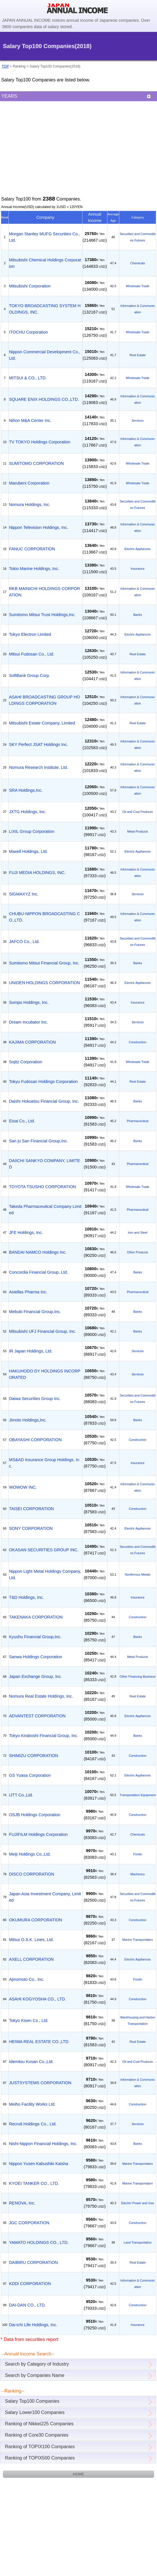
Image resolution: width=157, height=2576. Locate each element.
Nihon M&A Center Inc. (30, 420)
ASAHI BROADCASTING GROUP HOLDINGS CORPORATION (44, 700)
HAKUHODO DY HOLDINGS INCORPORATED (44, 1374)
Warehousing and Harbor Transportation (137, 2020)
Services (137, 420)
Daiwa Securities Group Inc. (35, 1398)
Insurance (137, 568)
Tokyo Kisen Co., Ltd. (28, 2020)
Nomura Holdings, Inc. (29, 504)
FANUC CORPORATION (32, 549)
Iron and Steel (137, 1232)
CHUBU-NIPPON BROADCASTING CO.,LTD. (44, 916)
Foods (137, 1854)
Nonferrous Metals (137, 1574)
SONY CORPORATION (31, 1528)
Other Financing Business (138, 1676)
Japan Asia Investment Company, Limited (45, 1897)
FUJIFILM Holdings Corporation (38, 1834)
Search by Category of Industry (37, 2364)
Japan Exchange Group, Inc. (35, 1676)
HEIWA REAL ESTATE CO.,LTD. (39, 2041)
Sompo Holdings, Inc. (29, 1002)
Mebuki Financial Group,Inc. (35, 1311)
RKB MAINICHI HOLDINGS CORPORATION (44, 591)
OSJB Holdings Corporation (34, 1814)
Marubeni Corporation (29, 483)
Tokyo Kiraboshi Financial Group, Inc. (43, 1735)
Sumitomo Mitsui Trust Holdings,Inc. (42, 614)
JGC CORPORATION (29, 2222)
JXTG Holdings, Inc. (27, 811)
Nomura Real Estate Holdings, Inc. (41, 1696)
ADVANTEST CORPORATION (37, 1716)
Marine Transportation (137, 1939)
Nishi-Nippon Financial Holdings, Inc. (43, 2143)
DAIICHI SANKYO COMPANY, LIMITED (44, 1163)
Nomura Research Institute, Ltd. (38, 767)
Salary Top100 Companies (32, 2401)
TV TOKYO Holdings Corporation (39, 442)
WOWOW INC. (23, 1487)
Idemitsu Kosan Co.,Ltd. (31, 2061)
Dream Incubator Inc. (28, 1022)
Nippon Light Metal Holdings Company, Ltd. (45, 1574)
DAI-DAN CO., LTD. (27, 2305)
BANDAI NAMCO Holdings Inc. (37, 1252)
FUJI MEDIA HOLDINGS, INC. (37, 872)
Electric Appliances (137, 549)
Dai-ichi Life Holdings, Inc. (33, 2324)
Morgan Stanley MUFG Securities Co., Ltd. (44, 237)
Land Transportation (137, 2242)
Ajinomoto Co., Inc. (26, 1979)
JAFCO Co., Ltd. (24, 941)
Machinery (137, 1874)
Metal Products (137, 831)
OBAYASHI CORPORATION (35, 1439)
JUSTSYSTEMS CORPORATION (40, 2082)
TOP (5, 66)
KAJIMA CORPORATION (32, 1042)
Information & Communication (137, 309)
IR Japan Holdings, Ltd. (31, 1351)
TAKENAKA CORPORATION (36, 1617)
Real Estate (137, 355)
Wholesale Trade (137, 286)
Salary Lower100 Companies (34, 2412)
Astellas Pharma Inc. (28, 1292)
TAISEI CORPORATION (31, 1508)
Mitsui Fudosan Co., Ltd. (31, 654)
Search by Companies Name (34, 2375)
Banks (137, 614)
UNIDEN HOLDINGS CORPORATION (44, 982)
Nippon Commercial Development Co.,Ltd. (44, 355)
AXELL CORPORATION (31, 1959)
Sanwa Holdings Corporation (35, 1656)
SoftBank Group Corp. (29, 675)
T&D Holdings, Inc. (26, 1597)
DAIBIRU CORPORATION (33, 2262)
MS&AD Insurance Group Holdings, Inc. (44, 1462)
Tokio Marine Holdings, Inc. (34, 568)
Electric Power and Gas (137, 2203)
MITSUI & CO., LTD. (28, 378)
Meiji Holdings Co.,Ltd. (30, 1854)
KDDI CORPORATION (30, 2283)
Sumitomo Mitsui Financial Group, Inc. (44, 963)
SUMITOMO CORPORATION (36, 463)
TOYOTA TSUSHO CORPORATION (42, 1186)
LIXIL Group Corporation (31, 831)
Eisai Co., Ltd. (22, 1121)
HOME (78, 2474)
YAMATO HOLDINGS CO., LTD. (38, 2242)
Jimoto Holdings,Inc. (28, 1420)
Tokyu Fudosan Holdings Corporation (43, 1081)
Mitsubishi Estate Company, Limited (42, 723)
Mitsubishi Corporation (29, 286)
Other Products (137, 1252)
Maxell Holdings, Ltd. (28, 851)
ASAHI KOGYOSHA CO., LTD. (37, 1999)
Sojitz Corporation (25, 1061)
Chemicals (137, 263)
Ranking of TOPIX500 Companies (40, 2457)
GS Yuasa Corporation (30, 1775)
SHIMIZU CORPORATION (33, 1755)
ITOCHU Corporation (28, 332)
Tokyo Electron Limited (30, 634)
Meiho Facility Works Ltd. (32, 2104)
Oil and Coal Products (137, 811)
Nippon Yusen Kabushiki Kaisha (38, 2163)
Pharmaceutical (137, 1121)
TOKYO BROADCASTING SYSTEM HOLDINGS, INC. (45, 308)
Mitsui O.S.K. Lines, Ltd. (31, 1939)
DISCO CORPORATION (31, 1874)
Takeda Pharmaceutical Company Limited (45, 1209)
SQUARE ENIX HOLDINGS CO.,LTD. (44, 399)
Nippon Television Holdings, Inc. (38, 527)
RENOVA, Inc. (22, 2203)
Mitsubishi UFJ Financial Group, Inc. (42, 1331)
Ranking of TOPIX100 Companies (40, 2446)
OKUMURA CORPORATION (35, 1920)
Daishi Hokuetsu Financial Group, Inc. (44, 1101)
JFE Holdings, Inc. (26, 1232)
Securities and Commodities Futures (138, 237)
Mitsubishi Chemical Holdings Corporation (45, 263)
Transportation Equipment (138, 1795)
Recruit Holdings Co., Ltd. (33, 2124)
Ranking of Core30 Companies (36, 2435)
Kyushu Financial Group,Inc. (35, 1636)
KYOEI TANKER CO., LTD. (34, 2183)
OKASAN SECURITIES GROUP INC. (44, 1550)
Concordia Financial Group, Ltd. (38, 1272)
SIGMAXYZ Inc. (24, 894)
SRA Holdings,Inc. (26, 790)
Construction (138, 1042)
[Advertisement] (78, 148)
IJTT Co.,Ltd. (21, 1795)
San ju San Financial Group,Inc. (38, 1141)
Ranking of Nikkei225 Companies (39, 2423)
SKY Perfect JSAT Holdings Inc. (38, 744)
